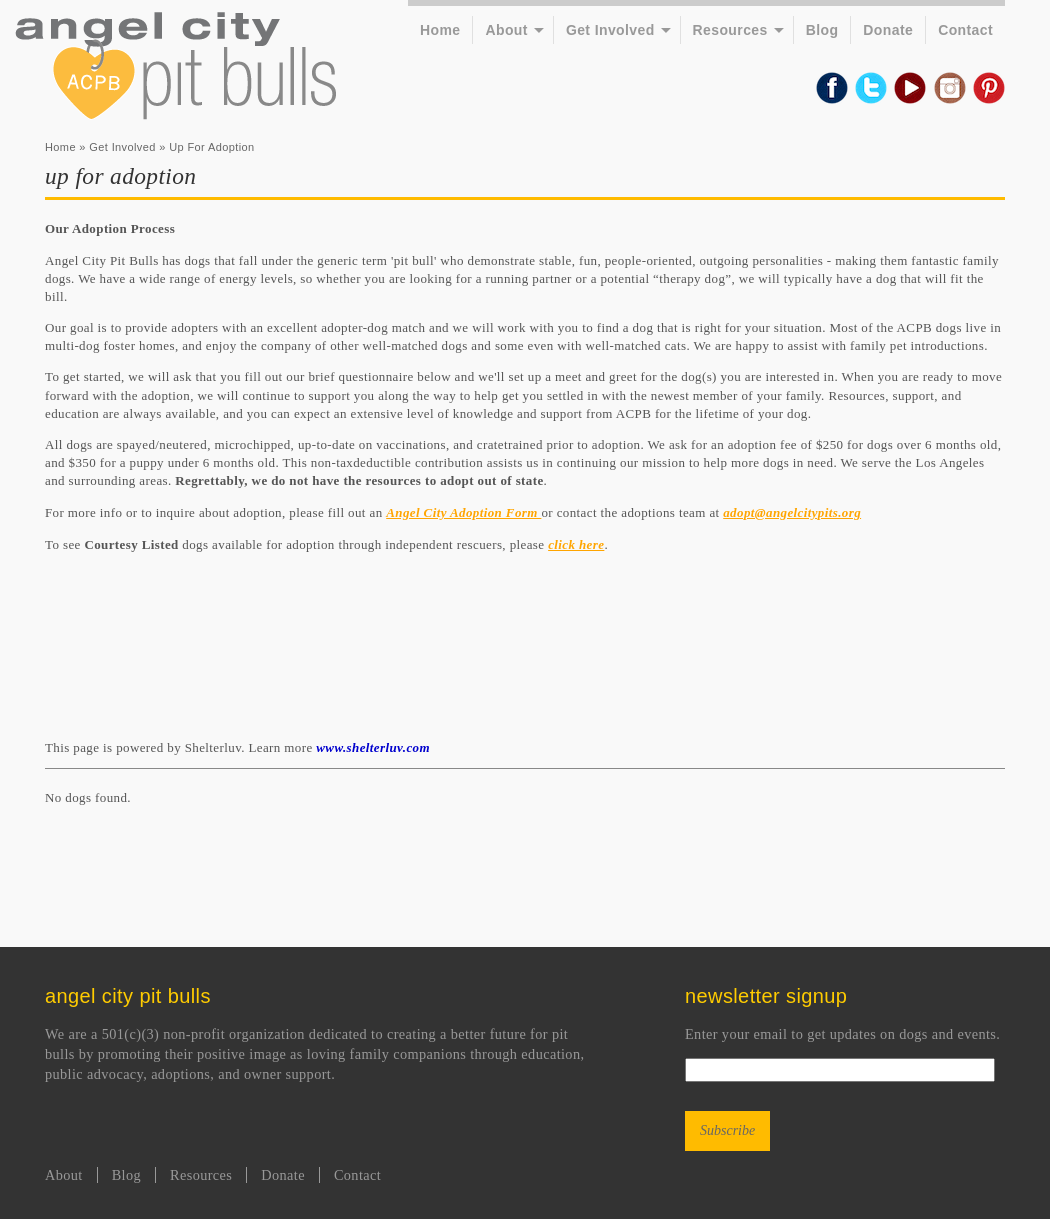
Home (440, 30)
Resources (730, 30)
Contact (965, 30)
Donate (888, 30)
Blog (822, 30)
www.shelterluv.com (373, 747)
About (506, 30)
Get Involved (610, 30)
